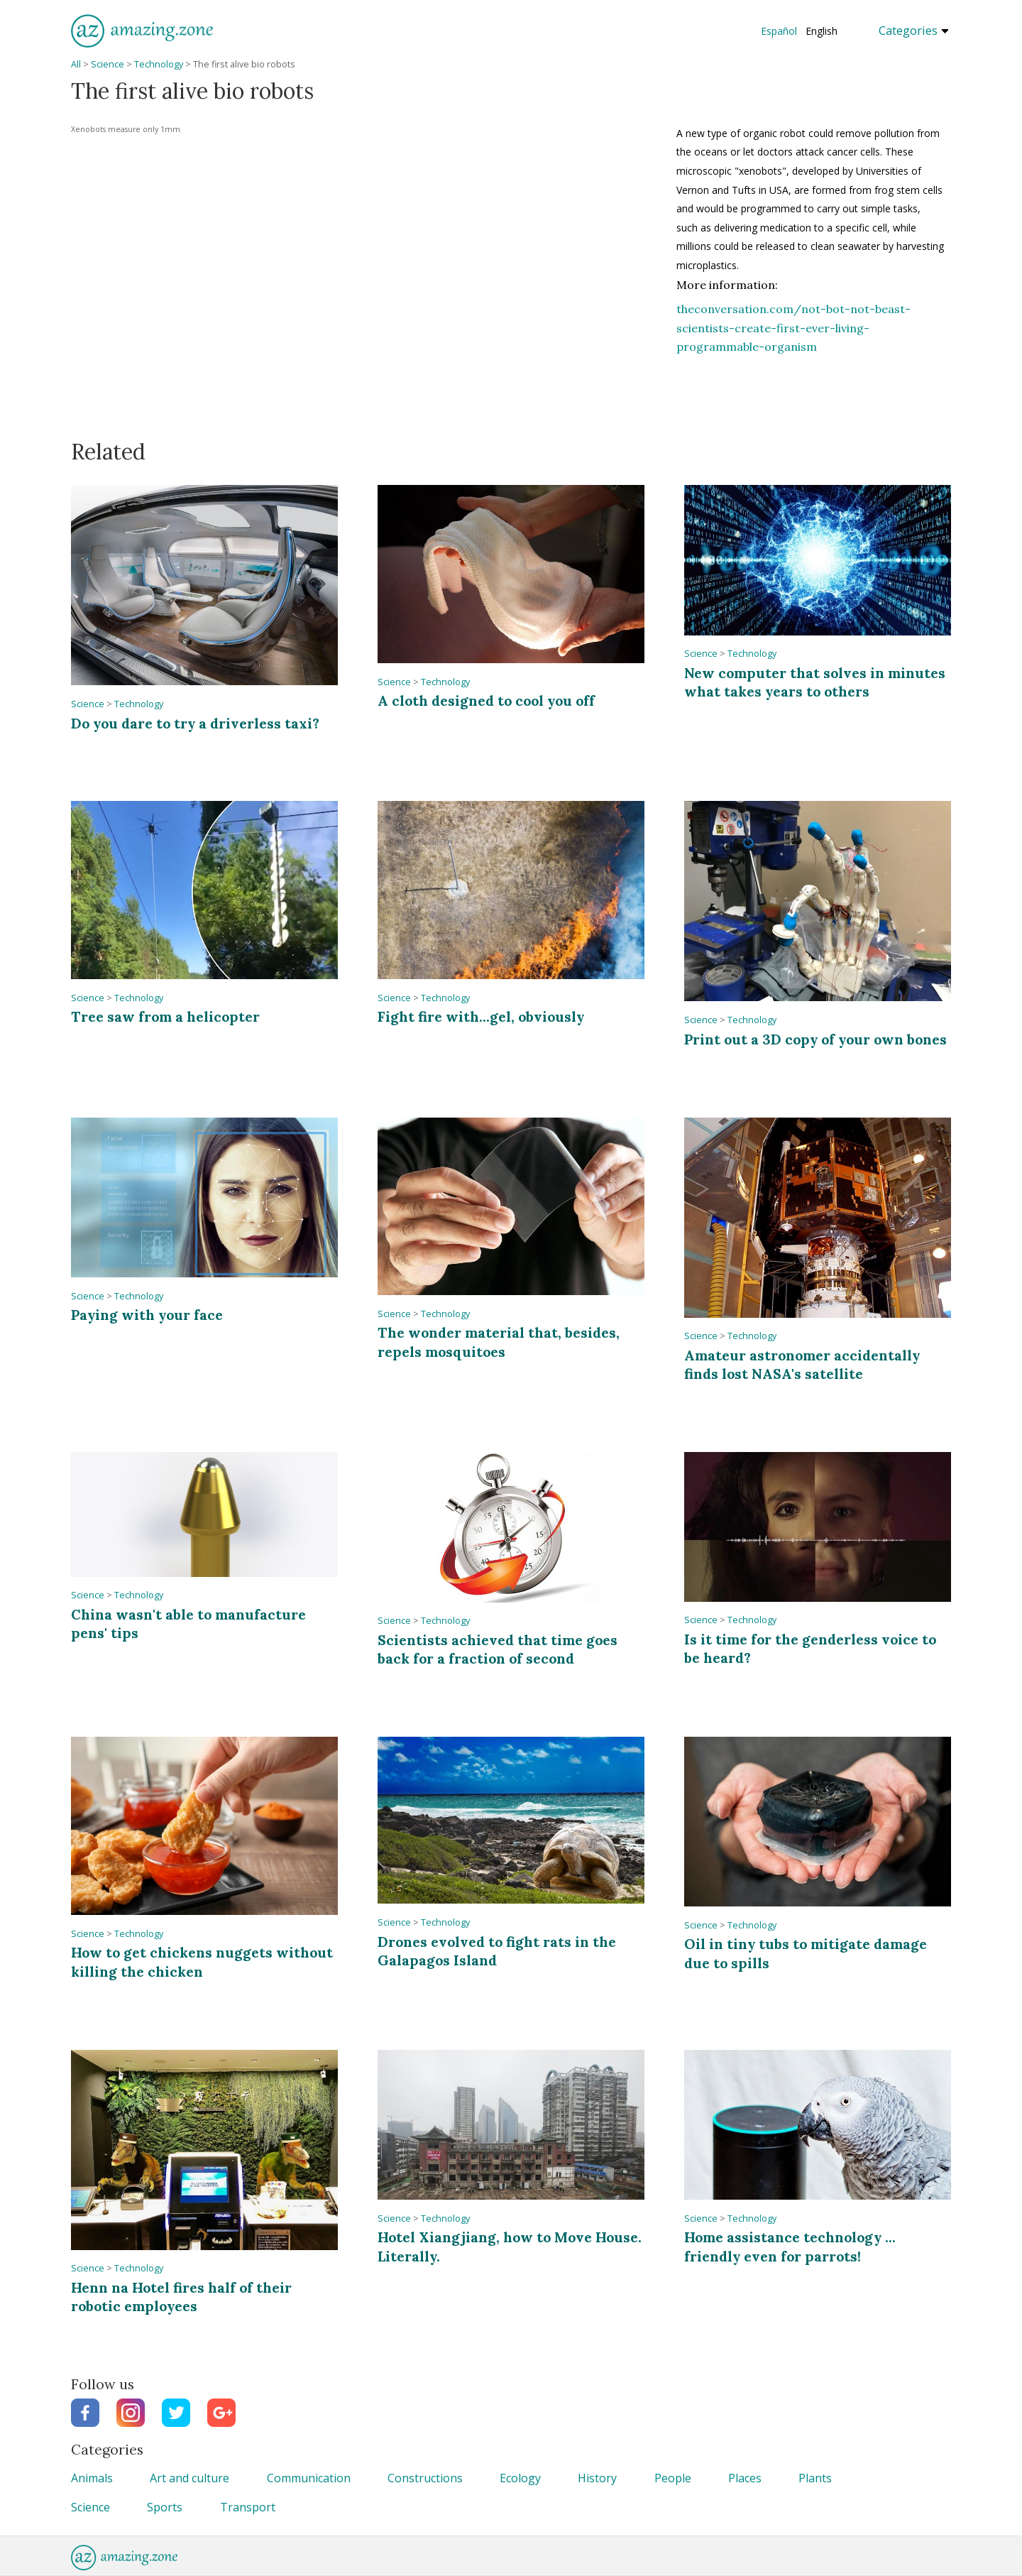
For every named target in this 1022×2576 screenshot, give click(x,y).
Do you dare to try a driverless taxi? (195, 723)
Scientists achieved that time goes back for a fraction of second (497, 1649)
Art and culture (189, 2478)
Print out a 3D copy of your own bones (815, 1039)
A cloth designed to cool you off (486, 700)
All (76, 64)
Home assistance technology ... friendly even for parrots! (790, 2246)
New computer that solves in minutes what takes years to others (814, 682)
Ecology (520, 2478)
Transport (247, 2507)
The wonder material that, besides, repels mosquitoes (499, 1342)
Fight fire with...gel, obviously (481, 1016)
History (597, 2478)
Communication (309, 2478)
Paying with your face (147, 1315)
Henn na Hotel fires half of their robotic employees (181, 2296)
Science (107, 64)
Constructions (425, 2478)
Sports (164, 2507)
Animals (92, 2478)
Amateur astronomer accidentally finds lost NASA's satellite (802, 1364)
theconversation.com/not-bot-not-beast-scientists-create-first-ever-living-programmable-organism (793, 328)
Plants (815, 2478)
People (672, 2478)
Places (745, 2478)
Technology (158, 64)
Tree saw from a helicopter (165, 1016)
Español (779, 31)
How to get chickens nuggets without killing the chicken (202, 1961)
